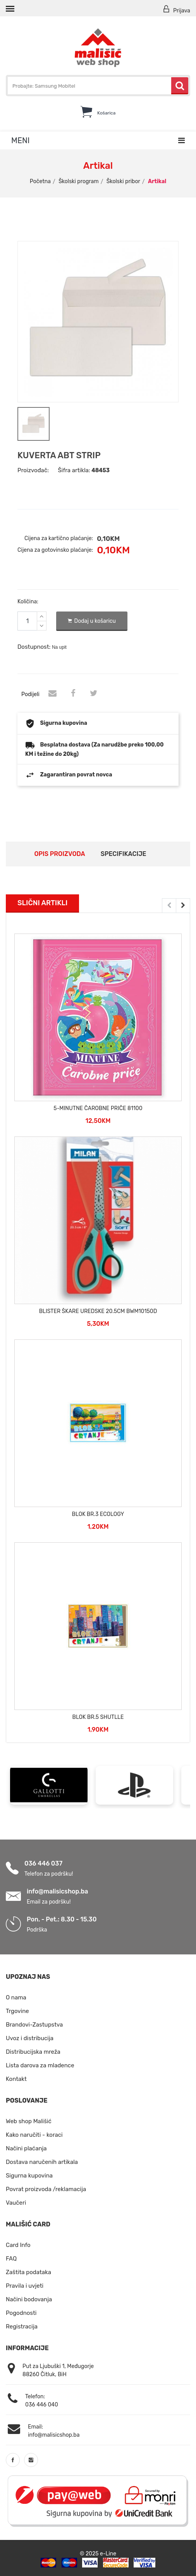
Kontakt (16, 2078)
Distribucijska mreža (33, 2051)
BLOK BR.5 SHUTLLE (98, 1716)
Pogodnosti (21, 2312)
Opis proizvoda (59, 853)
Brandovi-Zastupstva (34, 2023)
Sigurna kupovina (29, 2174)
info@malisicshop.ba (57, 1890)
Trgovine (17, 2010)
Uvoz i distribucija (29, 2037)
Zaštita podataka (28, 2271)
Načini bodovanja (29, 2298)
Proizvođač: (33, 469)
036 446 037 (43, 1862)
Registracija (22, 2325)
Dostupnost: (33, 645)
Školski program (78, 180)
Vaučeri (16, 2201)
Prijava (176, 9)
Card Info (18, 2244)
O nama (16, 1996)
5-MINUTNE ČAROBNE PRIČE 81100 (97, 1107)
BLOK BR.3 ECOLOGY (98, 1513)
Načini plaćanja (26, 2147)
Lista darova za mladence (40, 2064)
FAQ (11, 2257)
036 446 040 (41, 2404)
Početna (40, 180)
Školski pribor (123, 180)
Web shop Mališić (29, 2120)
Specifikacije (123, 853)
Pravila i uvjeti (24, 2285)
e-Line (108, 2552)
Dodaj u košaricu (92, 620)
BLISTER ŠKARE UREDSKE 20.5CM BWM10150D (98, 1310)
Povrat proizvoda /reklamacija (46, 2188)
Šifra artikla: (74, 469)
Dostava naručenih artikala (42, 2161)
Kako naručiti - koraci (34, 2134)
